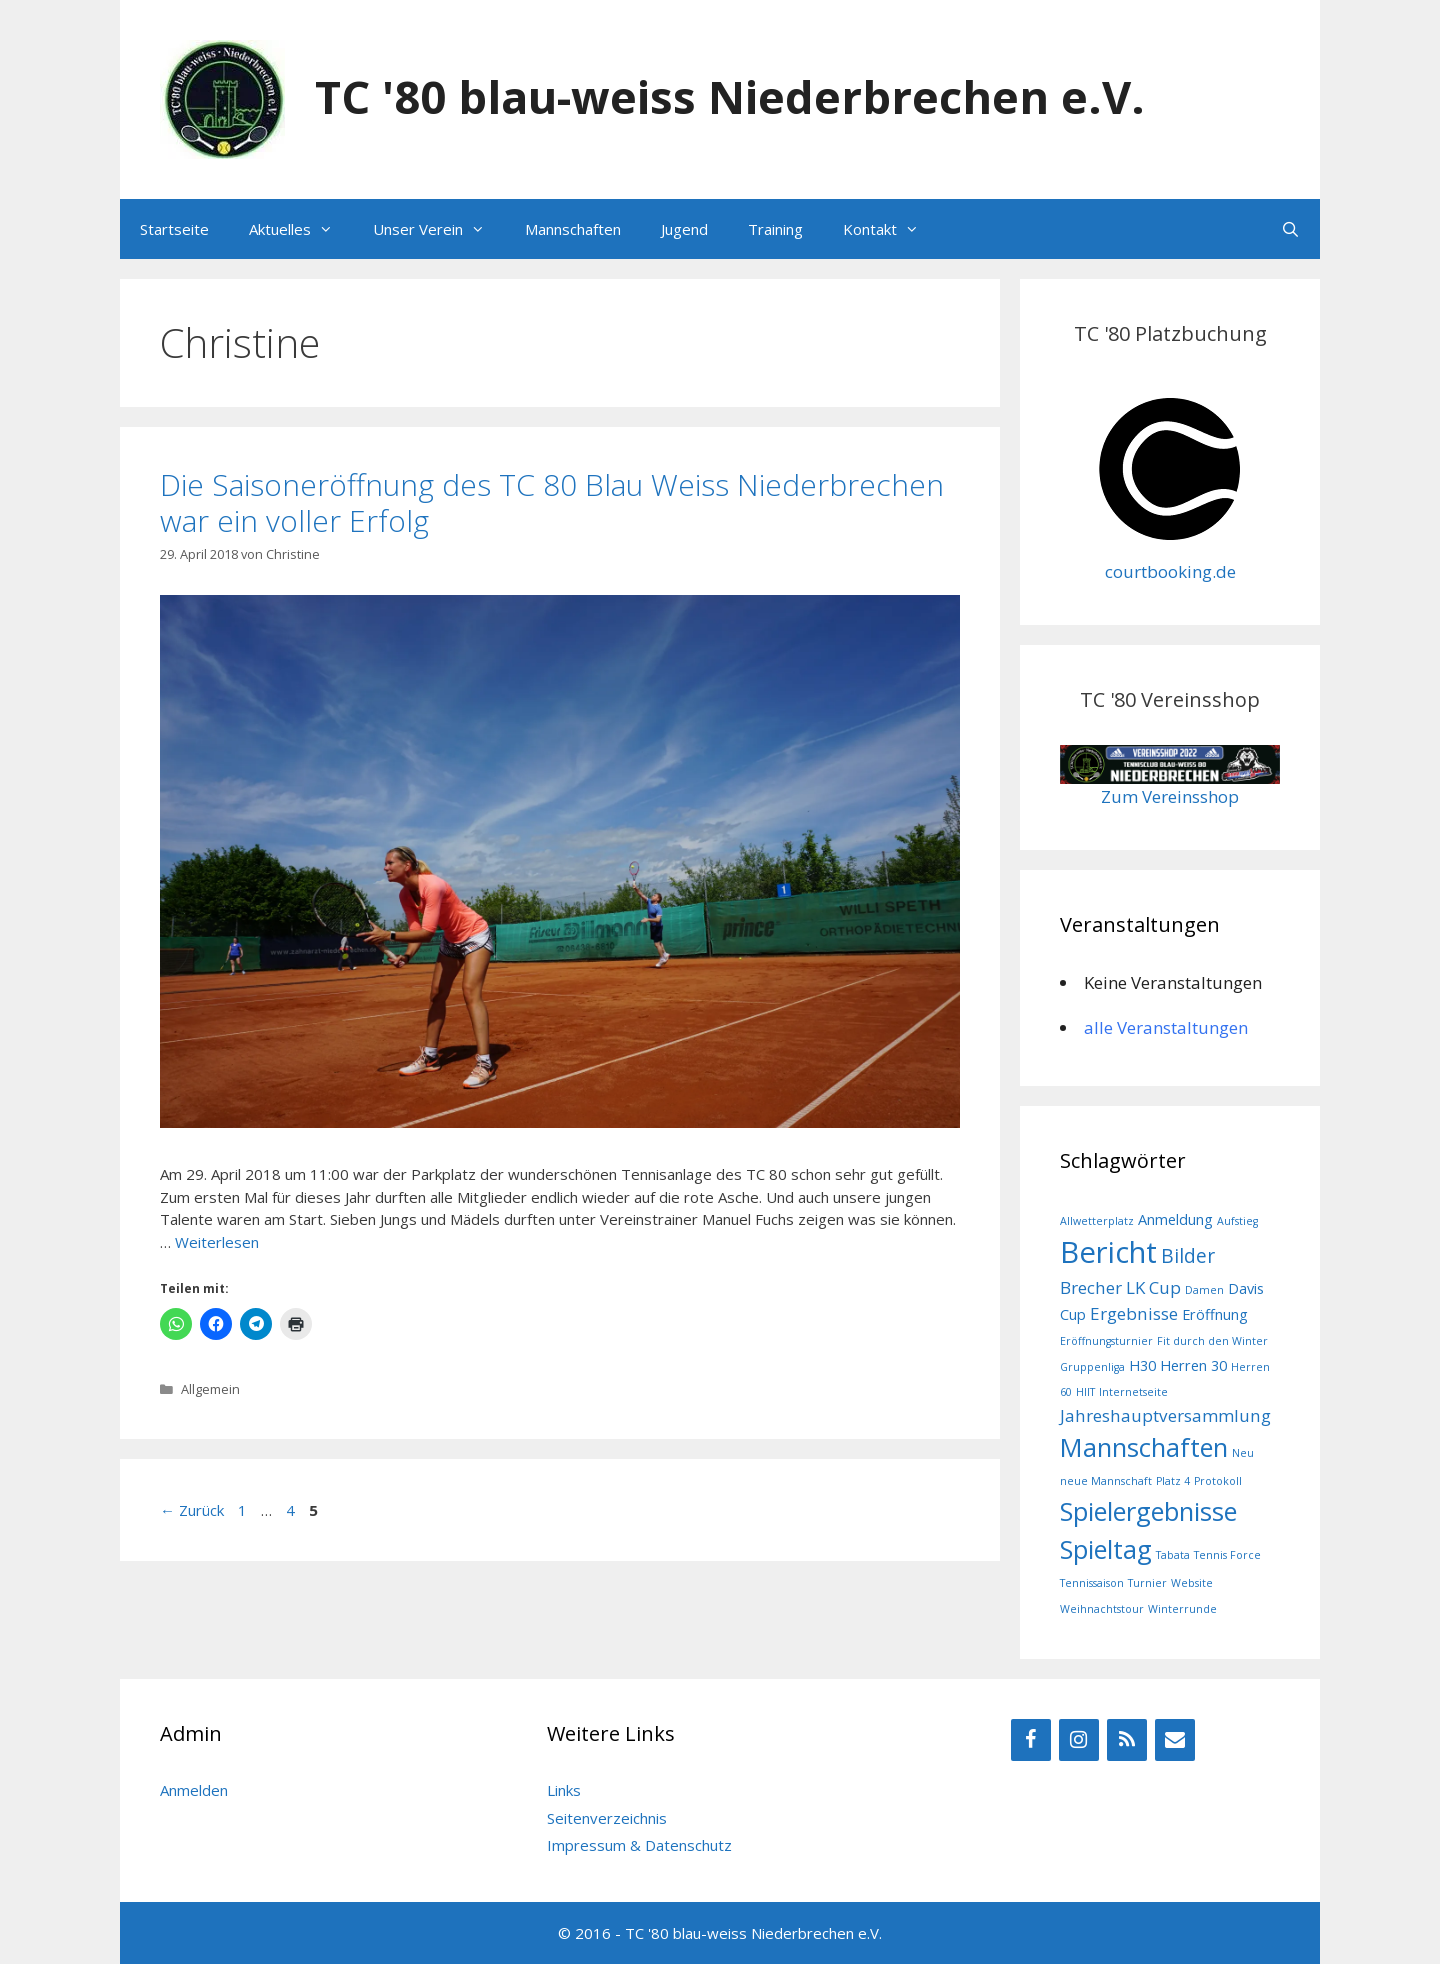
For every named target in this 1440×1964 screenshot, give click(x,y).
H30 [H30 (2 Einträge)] (1142, 1365)
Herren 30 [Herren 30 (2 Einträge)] (1193, 1365)
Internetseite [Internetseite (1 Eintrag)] (1133, 1392)
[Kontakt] (1175, 1740)
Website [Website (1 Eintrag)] (1192, 1583)
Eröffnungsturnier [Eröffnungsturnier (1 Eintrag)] (1106, 1341)
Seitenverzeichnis (607, 1818)
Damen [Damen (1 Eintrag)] (1204, 1290)
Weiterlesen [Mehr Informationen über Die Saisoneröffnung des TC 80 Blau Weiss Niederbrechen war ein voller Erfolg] (217, 1242)
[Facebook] (1031, 1740)
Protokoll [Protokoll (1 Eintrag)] (1218, 1481)
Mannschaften (573, 229)
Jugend (684, 229)
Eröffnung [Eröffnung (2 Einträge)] (1215, 1314)
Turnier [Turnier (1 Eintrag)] (1147, 1583)
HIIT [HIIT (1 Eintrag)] (1085, 1392)
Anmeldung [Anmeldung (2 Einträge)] (1175, 1219)
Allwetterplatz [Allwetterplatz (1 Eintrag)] (1097, 1221)
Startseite (174, 229)
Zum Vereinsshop (1170, 796)
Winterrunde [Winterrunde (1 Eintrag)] (1182, 1609)
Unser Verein (439, 229)
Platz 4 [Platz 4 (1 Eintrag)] (1173, 1481)
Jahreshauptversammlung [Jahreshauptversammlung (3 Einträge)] (1165, 1415)
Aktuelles (301, 229)
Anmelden (194, 1790)
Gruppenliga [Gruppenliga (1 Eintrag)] (1092, 1367)
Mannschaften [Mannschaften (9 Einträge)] (1144, 1447)
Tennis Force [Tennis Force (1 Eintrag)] (1227, 1555)
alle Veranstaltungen (1166, 1027)
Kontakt (891, 229)
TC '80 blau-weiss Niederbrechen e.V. (730, 96)
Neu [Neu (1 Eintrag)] (1243, 1453)
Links (564, 1790)
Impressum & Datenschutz (639, 1845)
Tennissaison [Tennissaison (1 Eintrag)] (1092, 1583)
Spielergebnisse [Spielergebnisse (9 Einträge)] (1148, 1511)
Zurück (192, 1510)
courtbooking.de (1170, 571)
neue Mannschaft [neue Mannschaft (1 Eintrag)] (1106, 1481)
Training (775, 229)
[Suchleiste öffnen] (1290, 229)
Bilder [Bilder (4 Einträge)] (1188, 1256)
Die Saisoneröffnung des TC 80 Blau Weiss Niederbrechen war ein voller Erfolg (552, 502)
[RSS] (1127, 1740)
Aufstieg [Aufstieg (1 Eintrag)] (1237, 1221)
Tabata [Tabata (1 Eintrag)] (1173, 1555)
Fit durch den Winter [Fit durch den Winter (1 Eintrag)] (1212, 1341)
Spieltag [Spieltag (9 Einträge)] (1106, 1549)
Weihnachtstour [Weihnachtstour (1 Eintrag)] (1102, 1609)
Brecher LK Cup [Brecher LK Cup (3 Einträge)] (1120, 1287)
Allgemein (210, 1389)
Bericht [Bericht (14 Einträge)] (1108, 1252)
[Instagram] (1079, 1740)
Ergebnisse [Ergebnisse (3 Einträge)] (1134, 1313)
